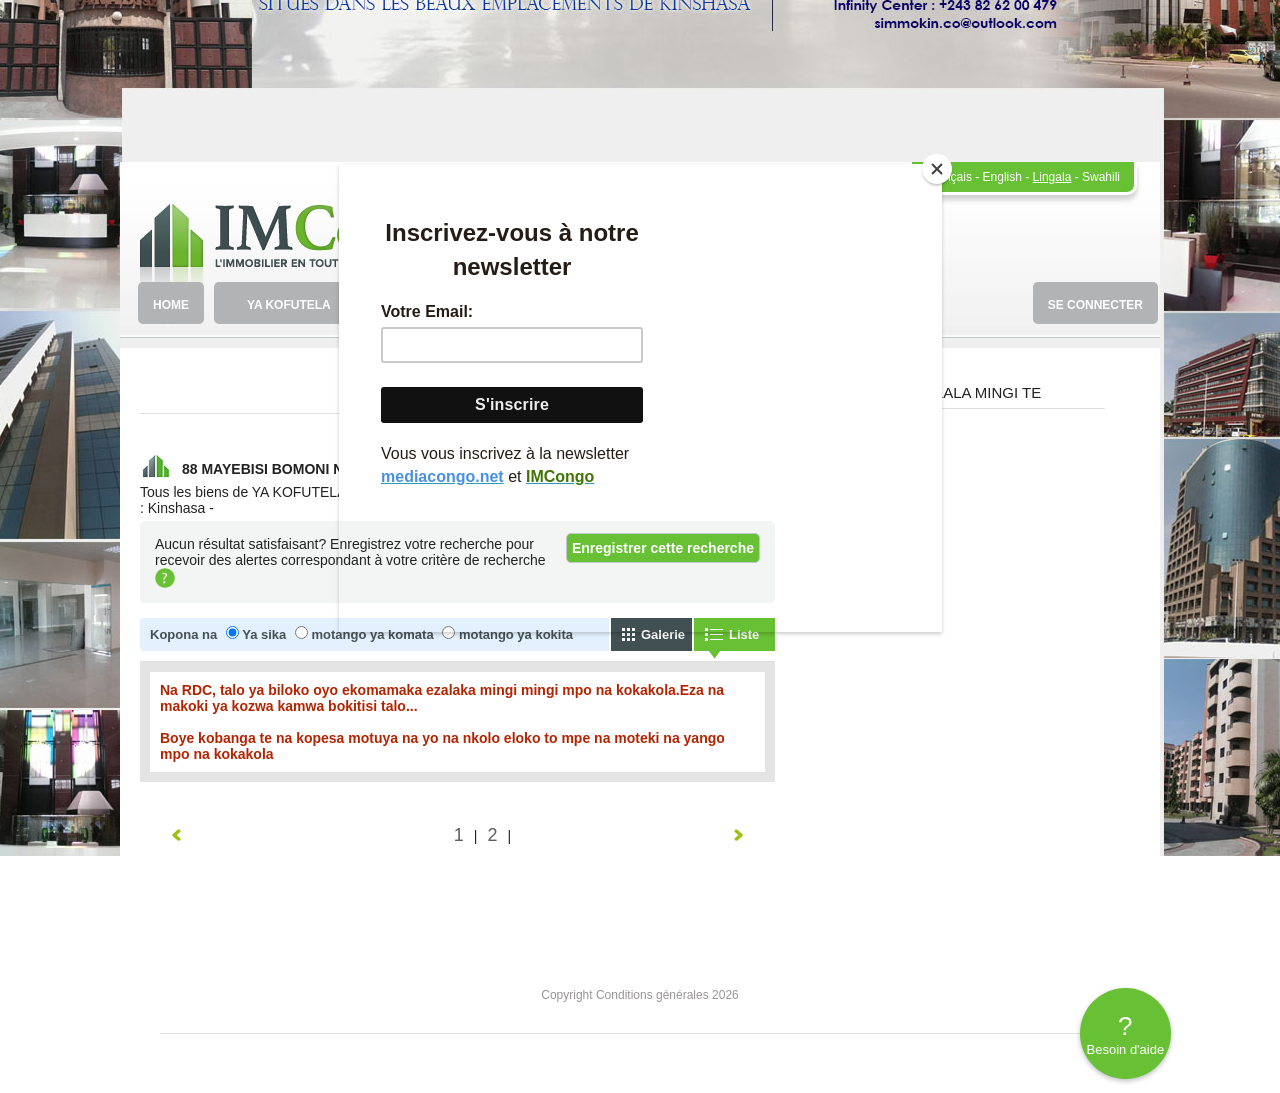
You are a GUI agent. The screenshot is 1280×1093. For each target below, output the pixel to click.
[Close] (937, 169)
